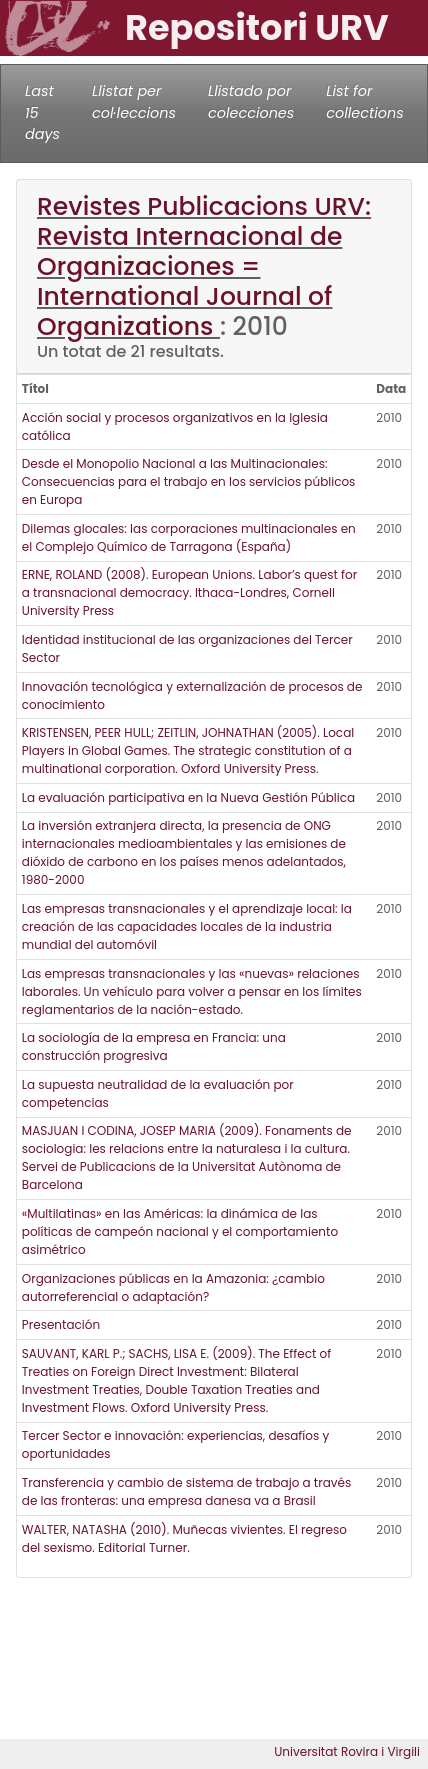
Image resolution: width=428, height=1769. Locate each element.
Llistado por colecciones (251, 102)
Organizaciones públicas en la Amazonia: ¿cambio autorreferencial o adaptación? (173, 1287)
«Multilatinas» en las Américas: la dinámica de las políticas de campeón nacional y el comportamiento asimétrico (180, 1231)
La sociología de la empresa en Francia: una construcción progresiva (154, 1046)
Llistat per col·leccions (134, 102)
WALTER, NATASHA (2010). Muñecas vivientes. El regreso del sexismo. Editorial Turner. (184, 1538)
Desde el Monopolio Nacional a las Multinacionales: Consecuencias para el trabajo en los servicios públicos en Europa (189, 481)
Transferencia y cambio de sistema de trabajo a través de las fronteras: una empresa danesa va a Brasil (186, 1491)
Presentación (61, 1324)
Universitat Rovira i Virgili (347, 1751)
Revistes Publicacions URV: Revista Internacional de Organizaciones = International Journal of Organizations (204, 266)
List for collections (364, 102)
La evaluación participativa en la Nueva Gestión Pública (188, 797)
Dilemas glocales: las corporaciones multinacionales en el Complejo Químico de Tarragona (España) (189, 537)
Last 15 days (42, 112)
